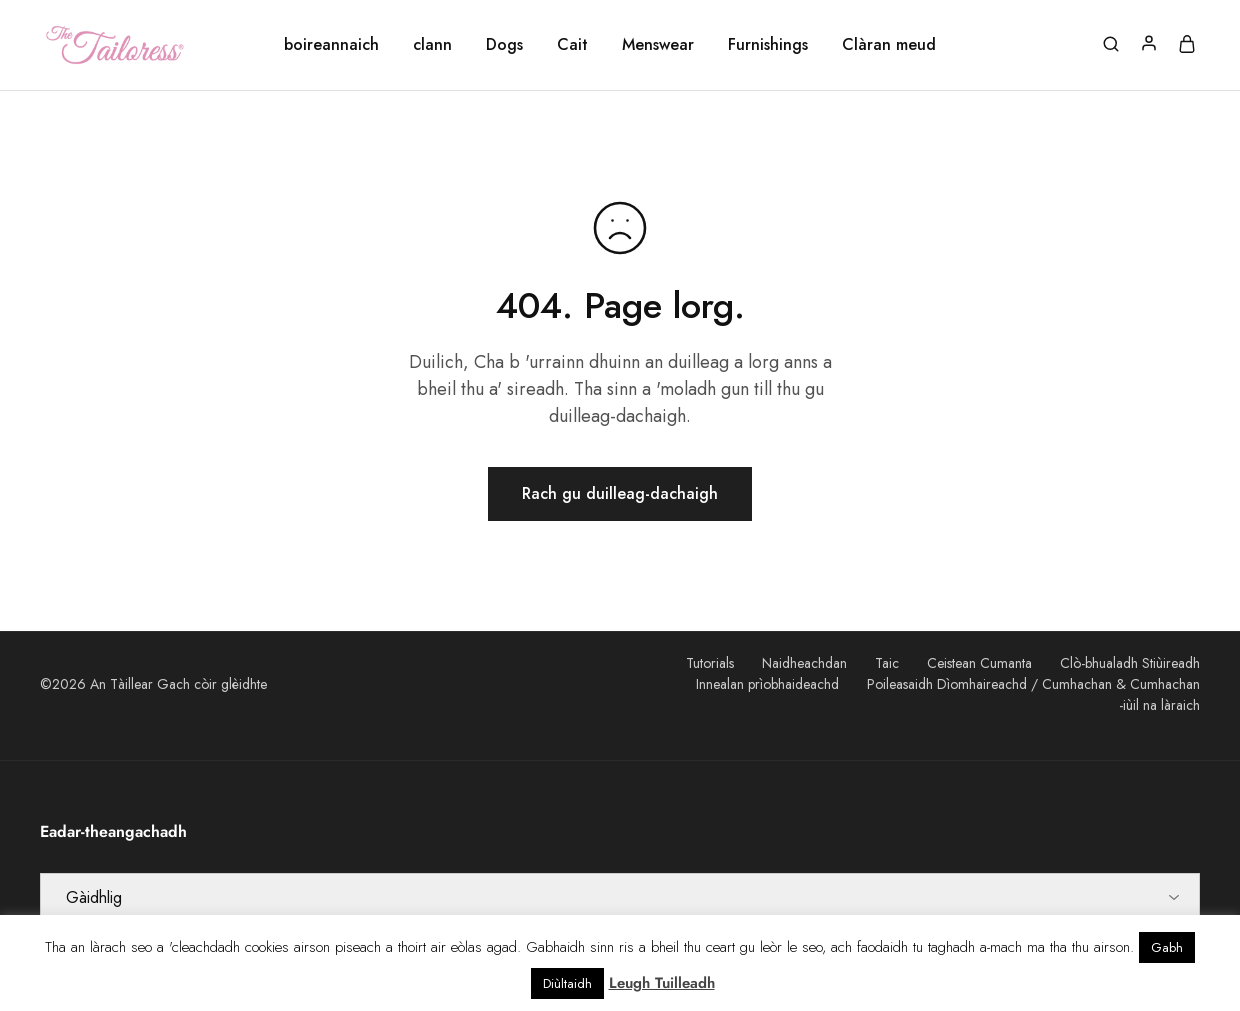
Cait (572, 45)
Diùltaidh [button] (567, 983)
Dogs (504, 45)
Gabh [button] (1167, 947)
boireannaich (331, 45)
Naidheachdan (804, 663)
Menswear (658, 45)
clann (432, 45)
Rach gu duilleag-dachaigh (620, 493)
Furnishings (768, 45)
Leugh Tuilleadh (662, 983)
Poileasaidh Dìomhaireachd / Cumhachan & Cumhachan (1033, 684)
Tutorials (710, 663)
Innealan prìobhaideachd (767, 684)
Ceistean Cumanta (979, 663)
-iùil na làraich (1159, 705)
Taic (887, 663)
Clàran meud (889, 45)
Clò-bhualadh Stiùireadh (1130, 663)
